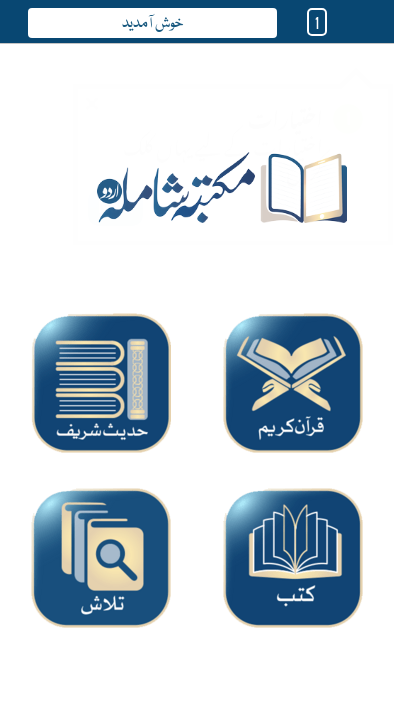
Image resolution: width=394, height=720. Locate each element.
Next (115, 188)
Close (94, 86)
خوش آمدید (152, 23)
